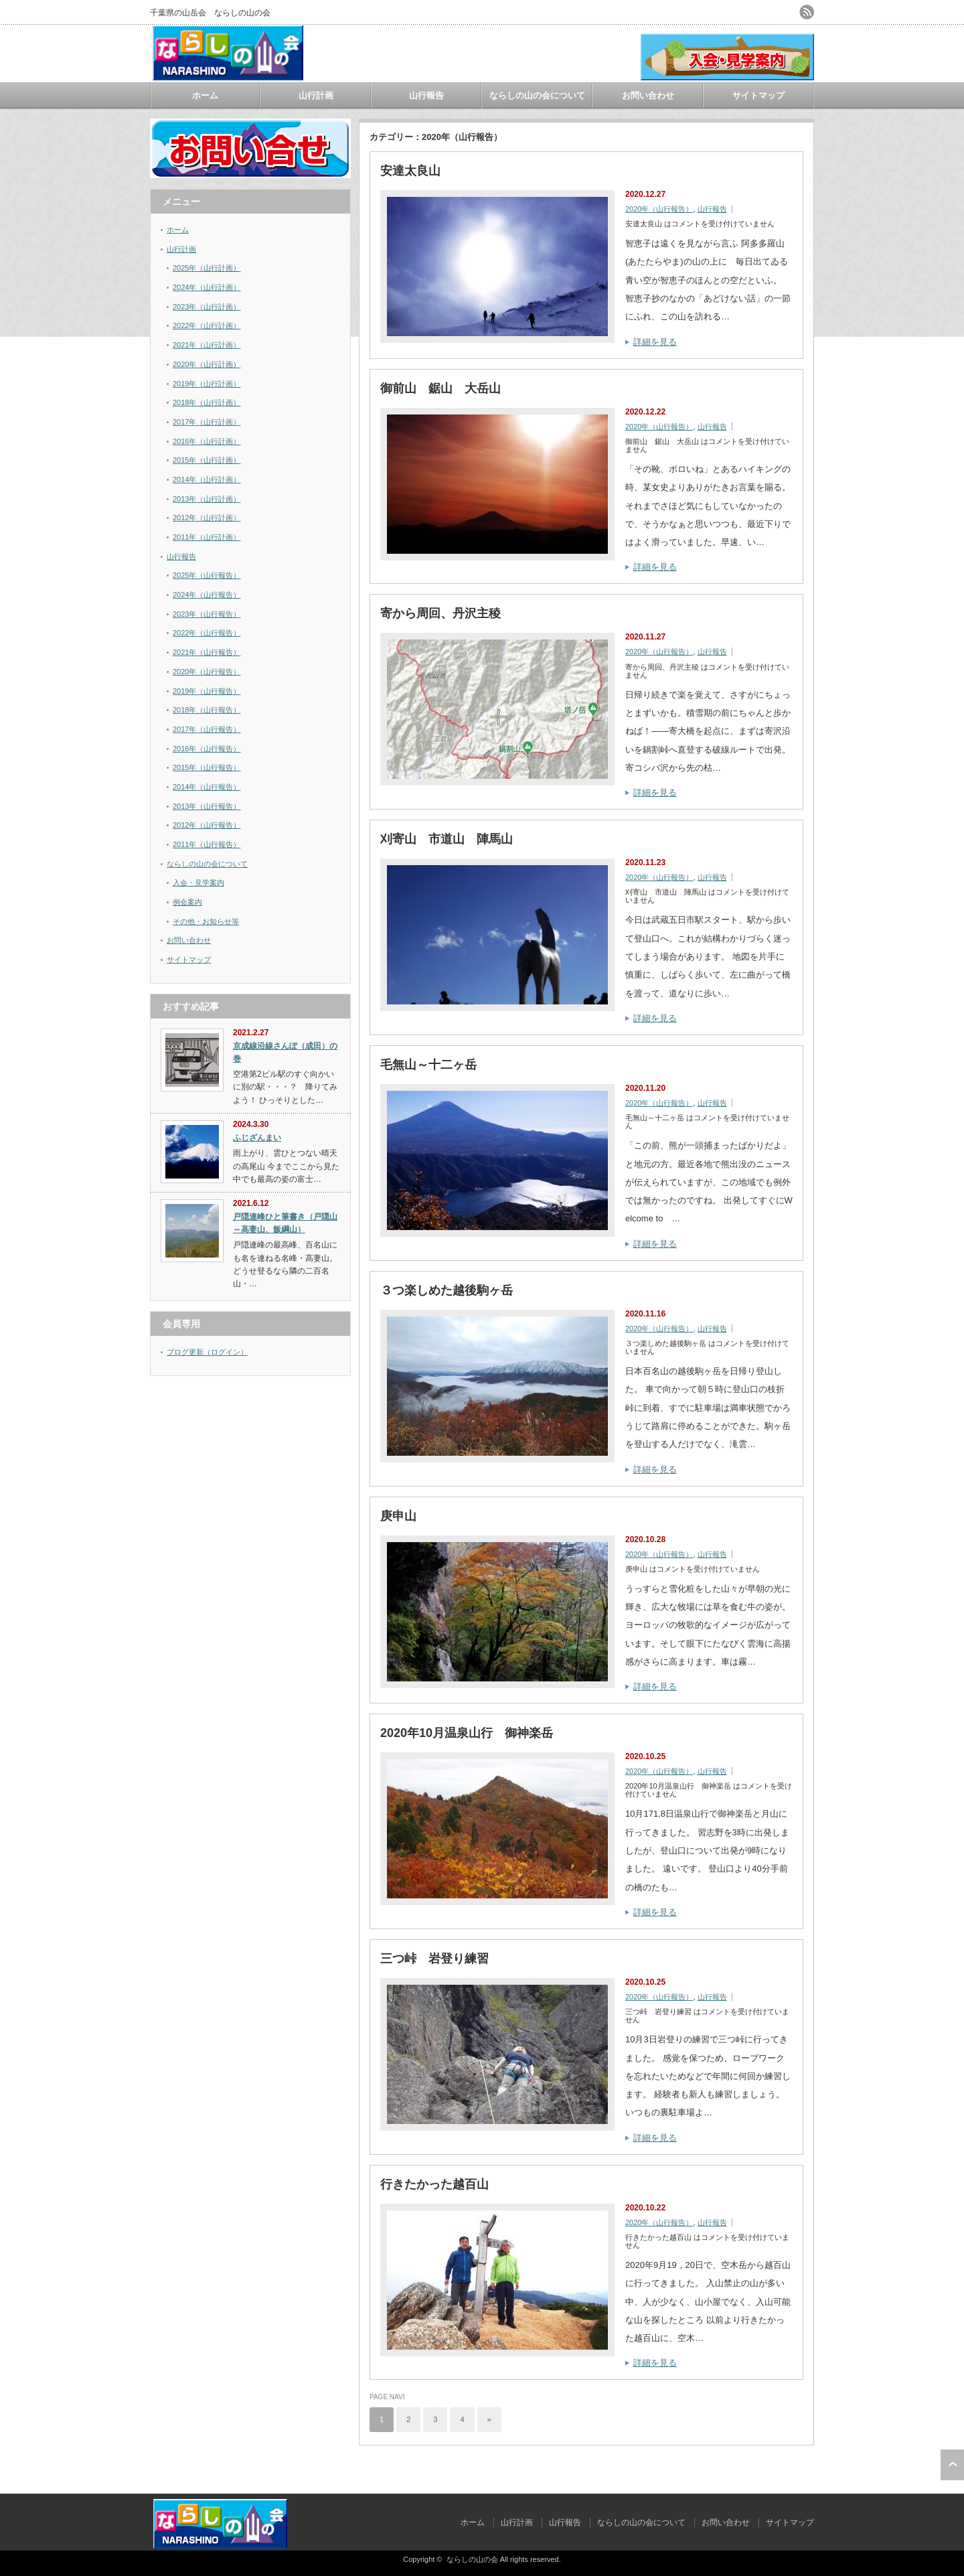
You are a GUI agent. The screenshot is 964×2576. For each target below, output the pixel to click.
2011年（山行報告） (206, 844)
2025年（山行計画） (206, 268)
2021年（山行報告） (206, 652)
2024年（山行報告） (206, 595)
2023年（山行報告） (206, 614)
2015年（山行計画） (206, 460)
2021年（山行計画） (206, 345)
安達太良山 (410, 170)
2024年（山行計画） (206, 287)
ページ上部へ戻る (952, 2464)
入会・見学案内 (198, 883)
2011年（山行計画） (206, 537)
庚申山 (398, 1516)
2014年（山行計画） (206, 479)
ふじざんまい (257, 1137)
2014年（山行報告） (206, 787)
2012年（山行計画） (206, 518)
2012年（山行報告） (206, 825)
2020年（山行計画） (206, 364)
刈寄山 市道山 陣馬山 (446, 839)
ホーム (205, 95)
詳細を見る (655, 342)
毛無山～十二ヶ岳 (428, 1064)
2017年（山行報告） (206, 729)
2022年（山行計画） (206, 325)
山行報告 (426, 95)
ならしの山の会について (537, 95)
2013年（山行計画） (206, 499)
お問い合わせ (648, 95)
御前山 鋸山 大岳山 (440, 388)
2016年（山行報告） (206, 749)
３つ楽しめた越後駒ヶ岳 (446, 1290)
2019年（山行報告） (206, 691)
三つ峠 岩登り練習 (434, 1958)
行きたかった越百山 (434, 2184)
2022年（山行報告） (206, 633)
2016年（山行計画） (206, 441)
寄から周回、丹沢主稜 (440, 613)
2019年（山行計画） (206, 384)
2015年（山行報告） (206, 767)
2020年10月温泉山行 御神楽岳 (466, 1733)
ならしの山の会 (472, 2559)
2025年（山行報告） (206, 575)
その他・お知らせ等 (206, 921)
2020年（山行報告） (659, 209)
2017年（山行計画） (206, 422)
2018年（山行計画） (206, 402)
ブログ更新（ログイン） (207, 1352)
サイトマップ (758, 95)
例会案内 (187, 902)
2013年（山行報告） (206, 806)
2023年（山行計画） (206, 307)
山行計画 (316, 95)
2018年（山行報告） (206, 710)
